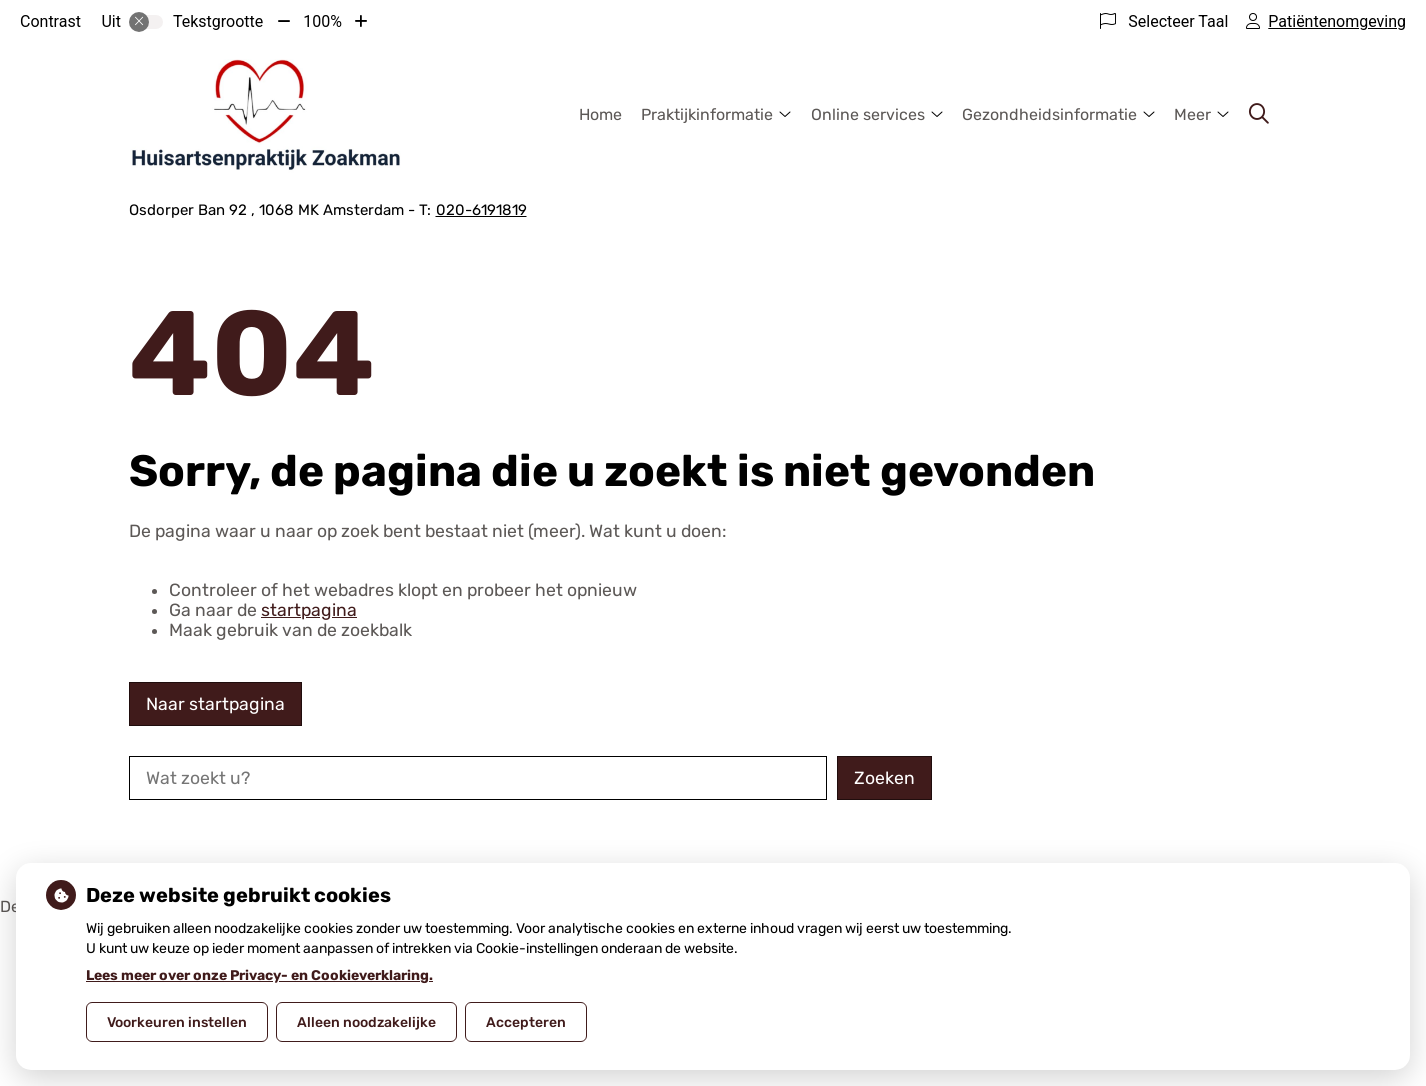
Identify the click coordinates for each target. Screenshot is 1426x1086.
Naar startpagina (215, 704)
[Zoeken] (1259, 114)
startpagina (309, 610)
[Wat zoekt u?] (478, 778)
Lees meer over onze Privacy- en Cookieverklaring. (259, 975)
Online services (868, 114)
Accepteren (526, 1022)
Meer (1192, 114)
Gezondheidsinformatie (1049, 114)
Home (600, 114)
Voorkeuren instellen (177, 1022)
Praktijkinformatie (707, 114)
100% (322, 21)
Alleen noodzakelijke (366, 1022)
